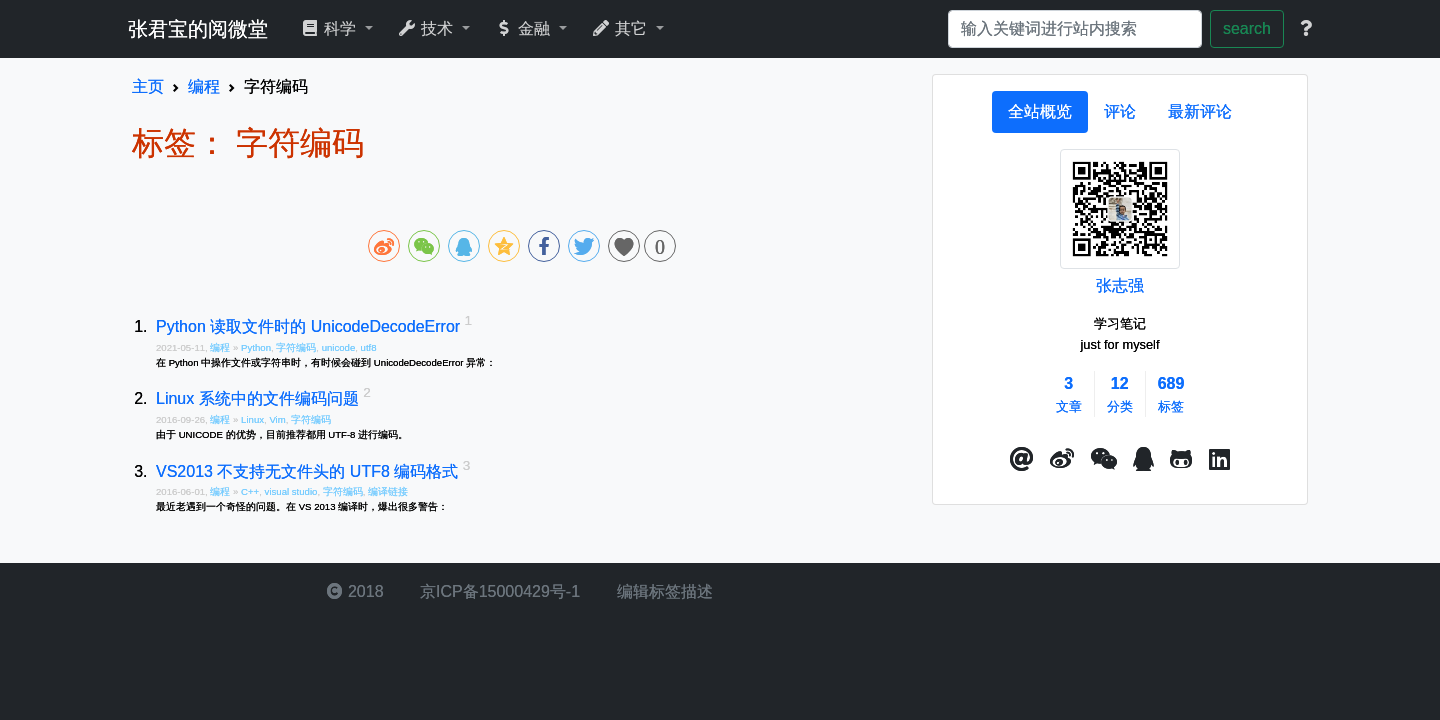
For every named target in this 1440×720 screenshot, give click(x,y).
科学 (330, 28)
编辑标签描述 (662, 591)
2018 (355, 591)
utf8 (369, 347)
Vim (277, 419)
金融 (524, 28)
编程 (221, 347)
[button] (1022, 460)
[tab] (1040, 112)
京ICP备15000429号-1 (498, 591)
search (1247, 28)
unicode (339, 347)
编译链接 (388, 491)
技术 (427, 28)
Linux (252, 419)
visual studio (291, 491)
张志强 (1120, 285)
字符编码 (296, 347)
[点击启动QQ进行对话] (1143, 460)
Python (256, 347)
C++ (250, 491)
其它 (621, 28)
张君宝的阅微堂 (198, 29)
